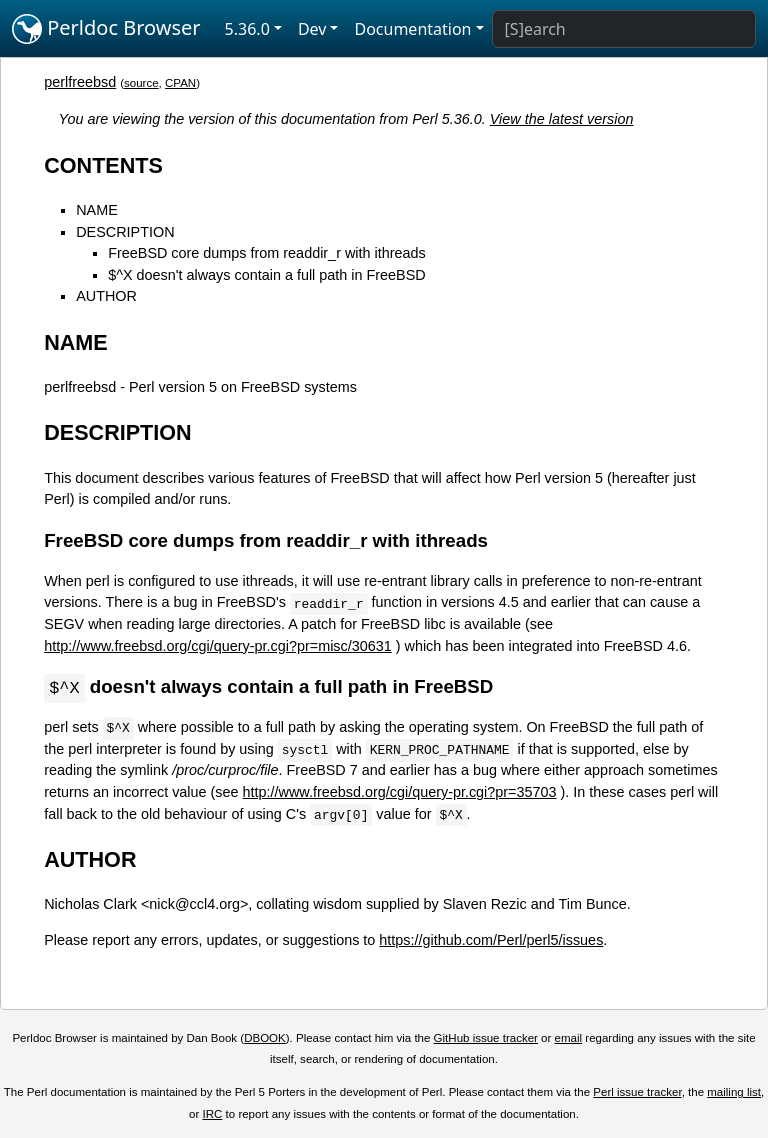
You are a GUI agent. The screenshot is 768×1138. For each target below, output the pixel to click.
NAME (97, 210)
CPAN (180, 83)
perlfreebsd (80, 82)
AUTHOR (106, 296)
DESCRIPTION (125, 232)
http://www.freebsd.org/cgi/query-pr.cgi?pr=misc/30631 (218, 646)
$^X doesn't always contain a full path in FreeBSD (266, 275)
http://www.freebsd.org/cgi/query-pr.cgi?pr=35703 (400, 793)
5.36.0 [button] (247, 29)
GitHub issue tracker (486, 1039)
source (141, 83)
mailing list (734, 1093)
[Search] (624, 29)
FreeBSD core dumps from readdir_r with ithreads (267, 253)
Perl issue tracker (637, 1093)
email (569, 1039)
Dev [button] (312, 29)
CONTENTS (103, 165)
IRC (213, 1115)
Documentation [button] (412, 29)
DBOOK (265, 1039)
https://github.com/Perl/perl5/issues (491, 941)
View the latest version (562, 119)
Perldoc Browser (106, 29)
